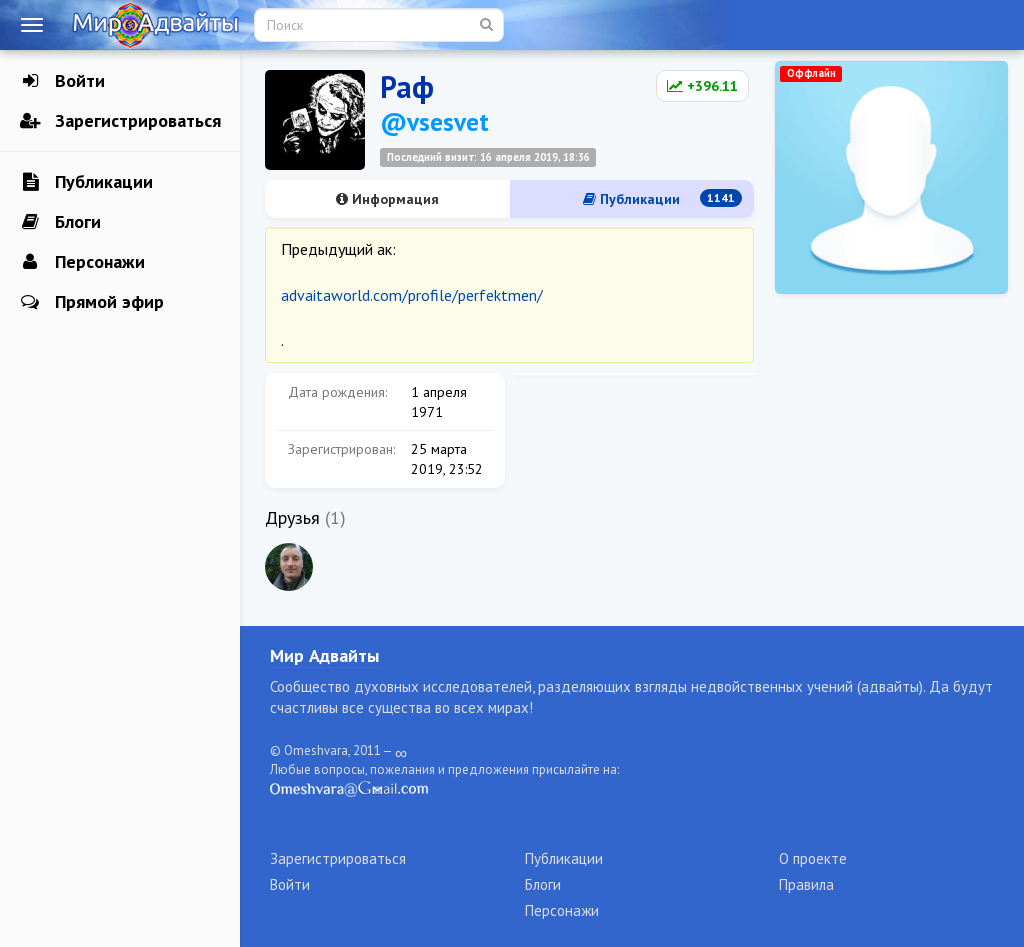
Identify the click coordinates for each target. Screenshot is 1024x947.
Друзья (292, 517)
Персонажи (82, 262)
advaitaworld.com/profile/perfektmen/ (412, 295)
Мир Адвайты (324, 655)
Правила (806, 884)
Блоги (60, 222)
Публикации (86, 182)
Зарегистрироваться (120, 121)
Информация (387, 199)
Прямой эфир (92, 302)
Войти (62, 81)
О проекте (813, 858)
